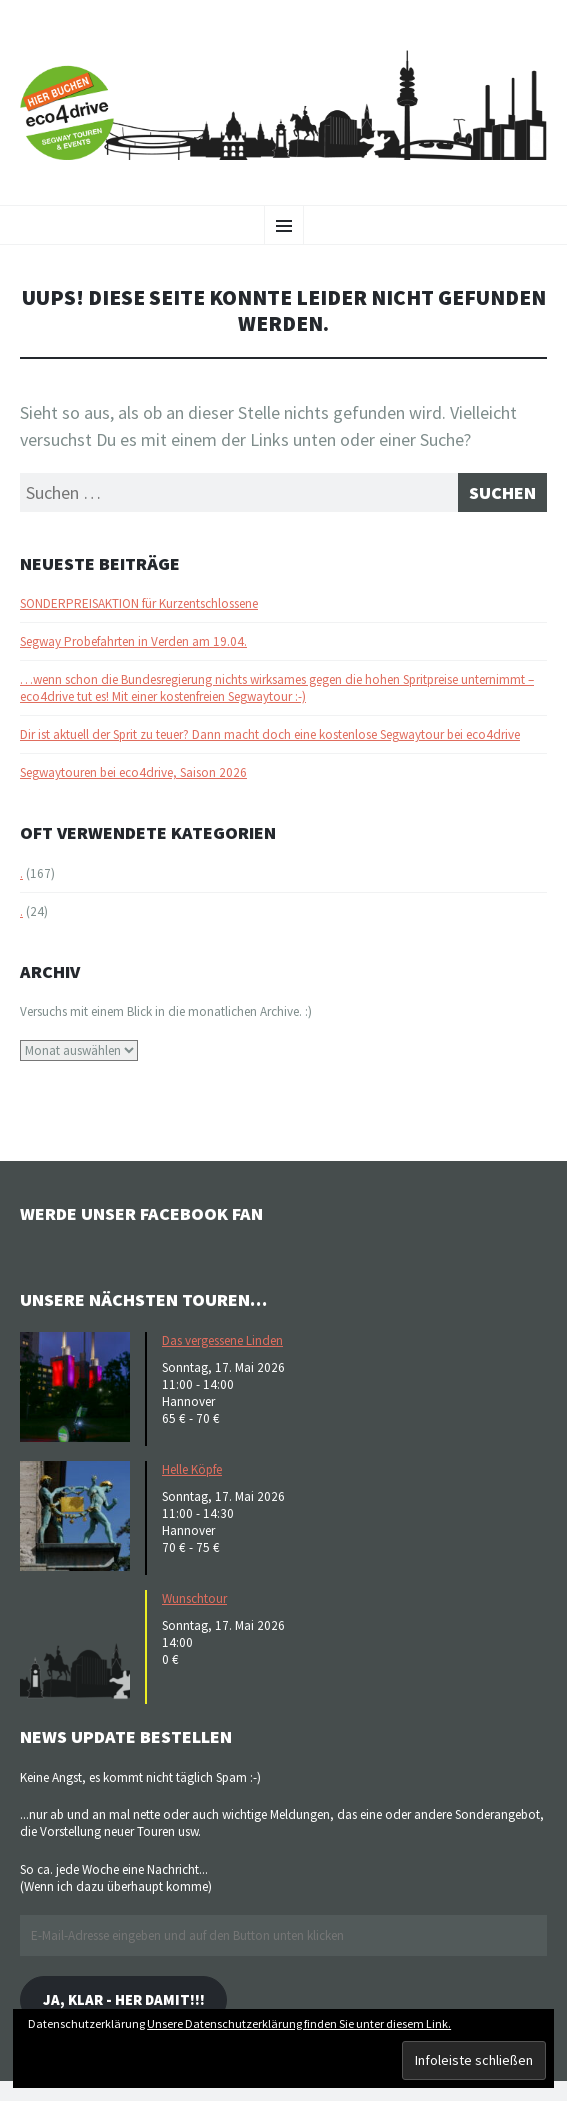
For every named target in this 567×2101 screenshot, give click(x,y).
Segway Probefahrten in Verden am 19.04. (133, 641)
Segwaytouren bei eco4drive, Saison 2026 (133, 772)
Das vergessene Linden (222, 1340)
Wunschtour (194, 1598)
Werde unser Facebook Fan (141, 1213)
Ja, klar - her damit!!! (124, 1999)
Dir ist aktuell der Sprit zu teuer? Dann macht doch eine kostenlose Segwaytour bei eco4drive (270, 734)
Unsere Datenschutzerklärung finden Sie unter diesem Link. (299, 2023)
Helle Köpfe (192, 1469)
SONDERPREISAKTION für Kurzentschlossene (139, 603)
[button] (80, 1387)
